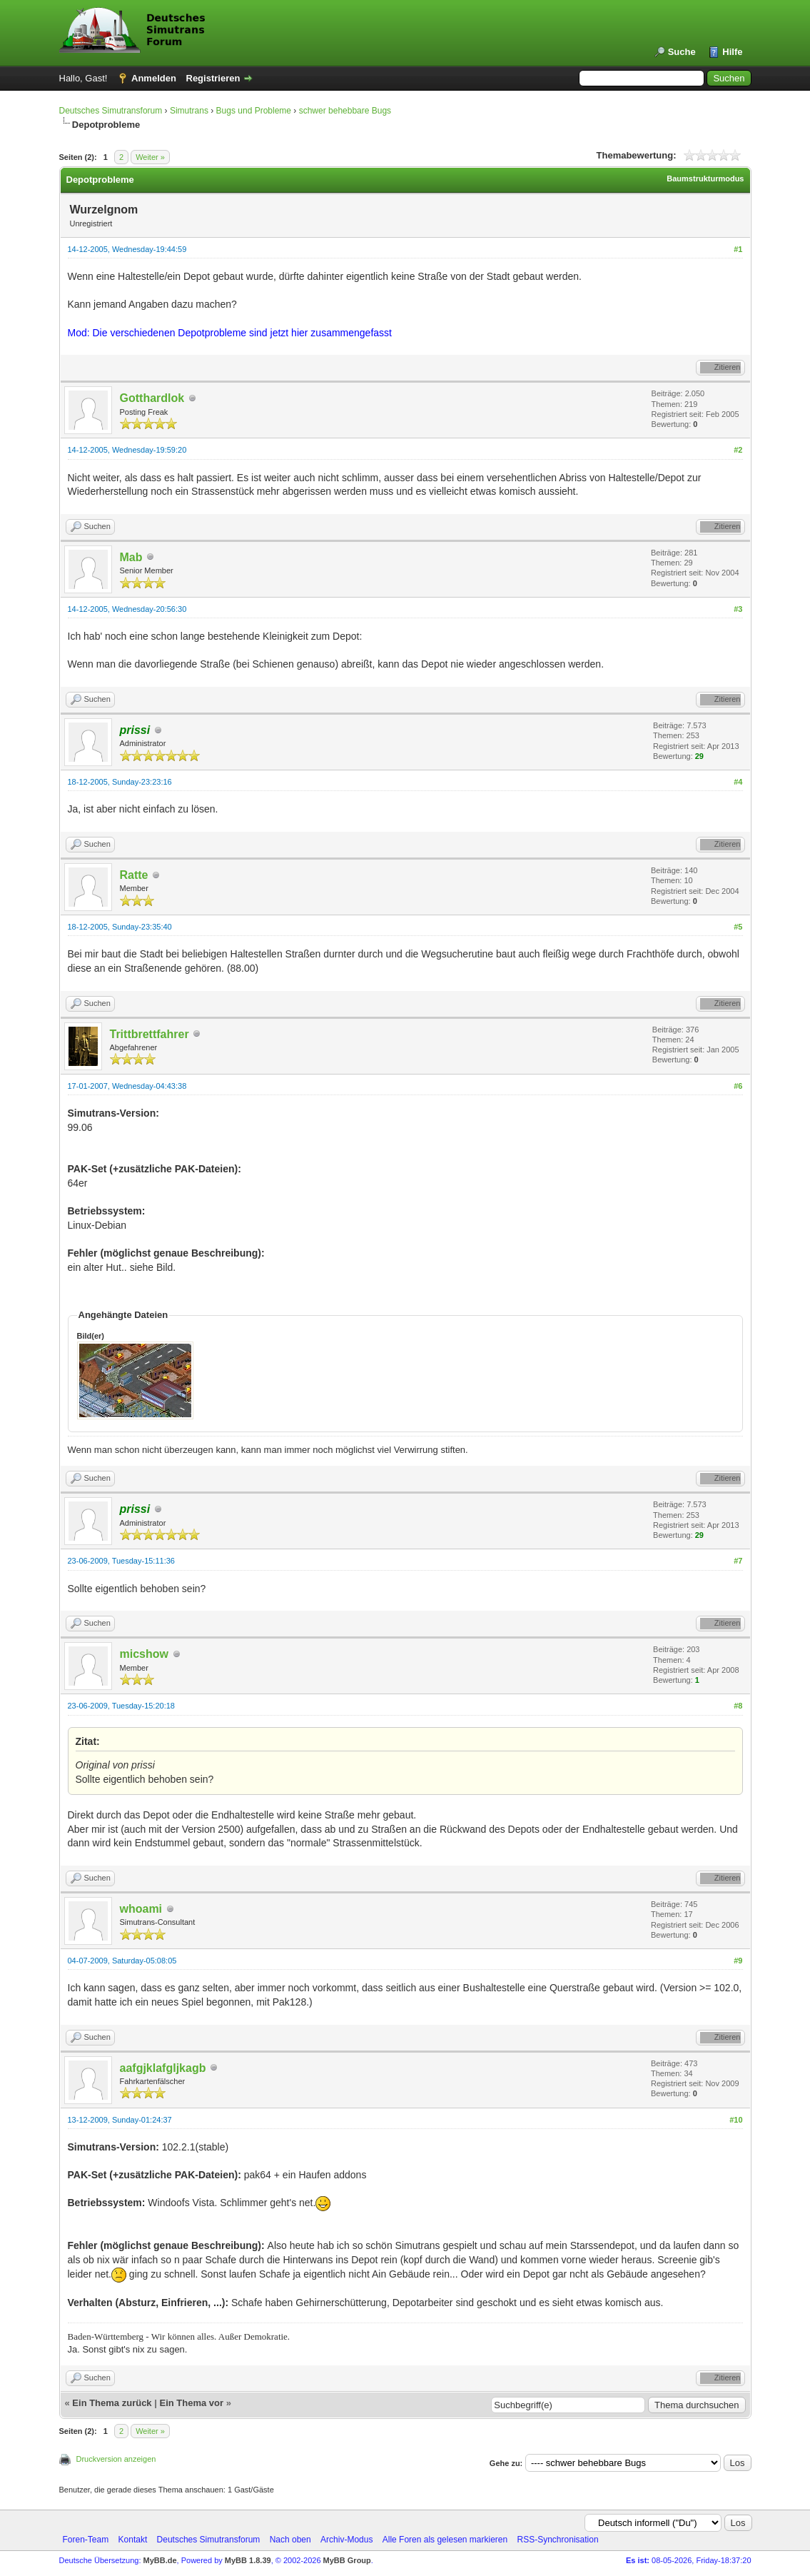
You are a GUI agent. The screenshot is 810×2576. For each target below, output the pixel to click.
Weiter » (150, 157)
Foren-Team (86, 2540)
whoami (141, 1909)
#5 (738, 926)
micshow (144, 1654)
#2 (738, 450)
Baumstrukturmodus (705, 178)
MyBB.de (160, 2560)
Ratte (134, 875)
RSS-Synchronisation (558, 2540)
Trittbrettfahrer (149, 1034)
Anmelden (153, 78)
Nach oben (290, 2540)
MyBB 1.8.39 (248, 2560)
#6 (738, 1086)
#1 (738, 249)
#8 (738, 1705)
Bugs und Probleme (253, 111)
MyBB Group (347, 2560)
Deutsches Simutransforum (111, 111)
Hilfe (732, 51)
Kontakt (133, 2540)
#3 (738, 609)
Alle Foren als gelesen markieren (445, 2540)
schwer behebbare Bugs (345, 111)
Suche (682, 51)
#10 (735, 2119)
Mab (131, 557)
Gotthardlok (152, 398)
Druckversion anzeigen (116, 2459)
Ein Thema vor (191, 2403)
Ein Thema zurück (111, 2403)
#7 (738, 1560)
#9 (738, 1960)
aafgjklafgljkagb (163, 2068)
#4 (738, 782)
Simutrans (189, 111)
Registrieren (213, 78)
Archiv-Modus (346, 2540)
